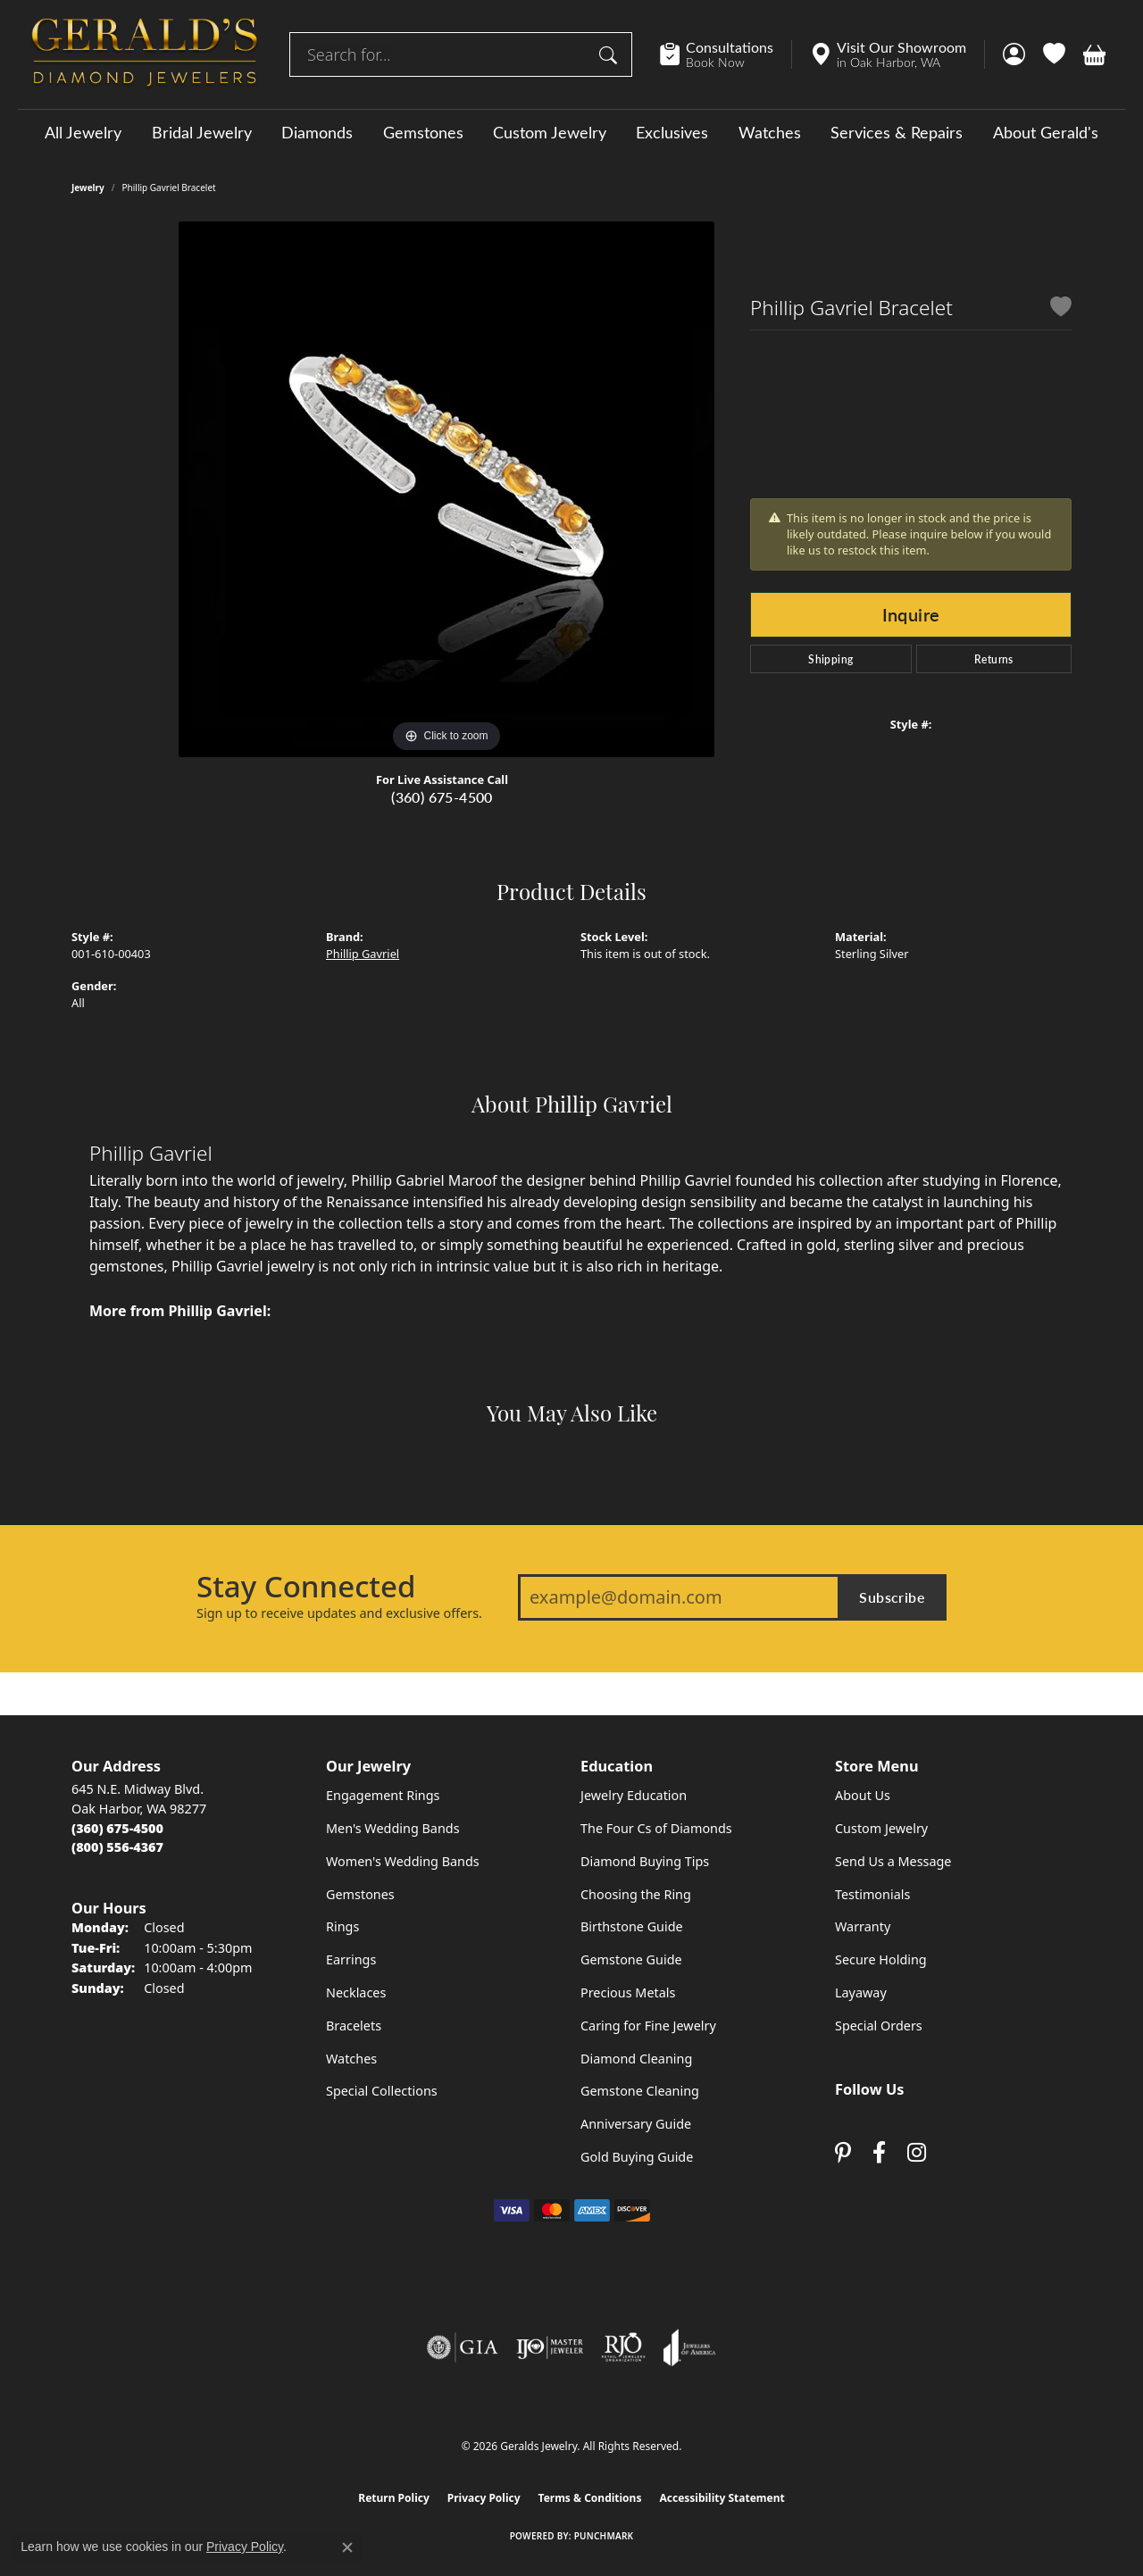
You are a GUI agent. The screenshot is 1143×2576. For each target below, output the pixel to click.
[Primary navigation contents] (571, 131)
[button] (1014, 54)
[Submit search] (610, 54)
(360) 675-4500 (442, 797)
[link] (725, 54)
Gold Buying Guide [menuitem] (636, 2156)
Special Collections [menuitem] (382, 2090)
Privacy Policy (484, 2497)
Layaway (861, 1992)
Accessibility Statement (721, 2497)
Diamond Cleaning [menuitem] (636, 2058)
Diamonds (317, 132)
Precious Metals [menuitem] (627, 1992)
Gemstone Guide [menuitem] (631, 1959)
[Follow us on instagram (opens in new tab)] (916, 2152)
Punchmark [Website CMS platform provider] (604, 2536)
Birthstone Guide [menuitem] (631, 1926)
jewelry (87, 187)
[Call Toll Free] (117, 1846)
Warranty (862, 1926)
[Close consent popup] (347, 2547)
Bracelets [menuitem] (353, 2025)
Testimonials (872, 1894)
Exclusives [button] (672, 132)
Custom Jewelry (549, 132)
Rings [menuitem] (342, 1926)
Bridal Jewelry (202, 132)
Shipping (830, 659)
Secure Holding (881, 1959)
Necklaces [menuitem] (356, 1992)
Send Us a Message (893, 1861)
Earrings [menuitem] (351, 1959)
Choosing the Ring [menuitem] (635, 1894)
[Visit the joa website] (689, 2347)
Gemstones (423, 132)
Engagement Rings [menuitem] (383, 1795)
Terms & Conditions (590, 2497)
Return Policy (394, 2497)
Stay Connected (305, 1587)
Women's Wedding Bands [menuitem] (403, 1861)
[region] (446, 489)
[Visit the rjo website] (623, 2347)
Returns (994, 659)
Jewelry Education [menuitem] (633, 1795)
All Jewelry (83, 132)
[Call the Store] (117, 1828)
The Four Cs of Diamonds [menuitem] (656, 1828)
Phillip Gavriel (362, 954)
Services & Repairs (896, 132)
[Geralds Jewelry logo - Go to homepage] (145, 54)
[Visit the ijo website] (549, 2347)
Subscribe (892, 1597)
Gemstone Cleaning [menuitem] (639, 2090)
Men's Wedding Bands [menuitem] (393, 1828)
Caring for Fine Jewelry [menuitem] (648, 2025)
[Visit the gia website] (462, 2347)
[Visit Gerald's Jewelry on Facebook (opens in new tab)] (879, 2152)
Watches (769, 132)
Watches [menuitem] (351, 2058)
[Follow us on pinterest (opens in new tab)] (843, 2152)
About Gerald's (1045, 132)
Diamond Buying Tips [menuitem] (644, 1861)
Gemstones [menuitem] (360, 1894)
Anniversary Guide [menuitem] (635, 2123)
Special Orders (878, 2025)
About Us (862, 1795)
